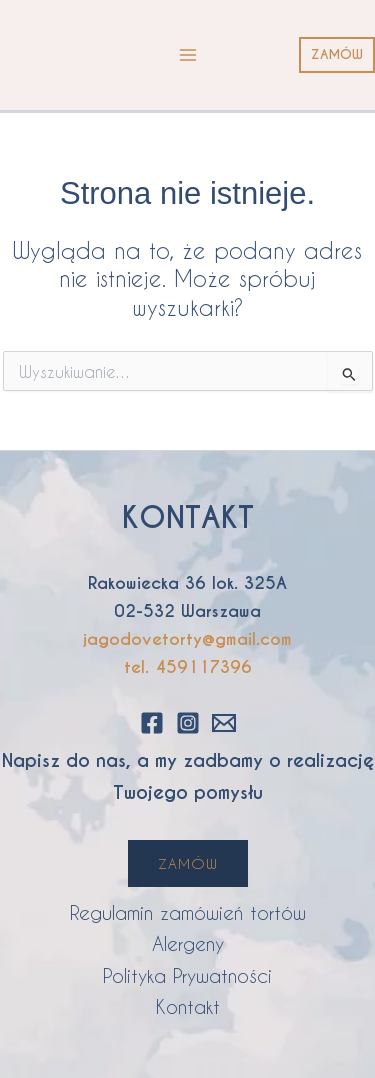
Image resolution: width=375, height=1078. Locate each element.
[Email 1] (224, 723)
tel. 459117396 (188, 667)
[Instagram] (188, 723)
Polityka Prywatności (187, 975)
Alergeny (188, 943)
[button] (337, 55)
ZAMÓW (188, 863)
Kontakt (188, 1006)
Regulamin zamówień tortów (188, 912)
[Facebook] (152, 723)
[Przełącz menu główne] (188, 55)
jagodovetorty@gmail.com (187, 639)
